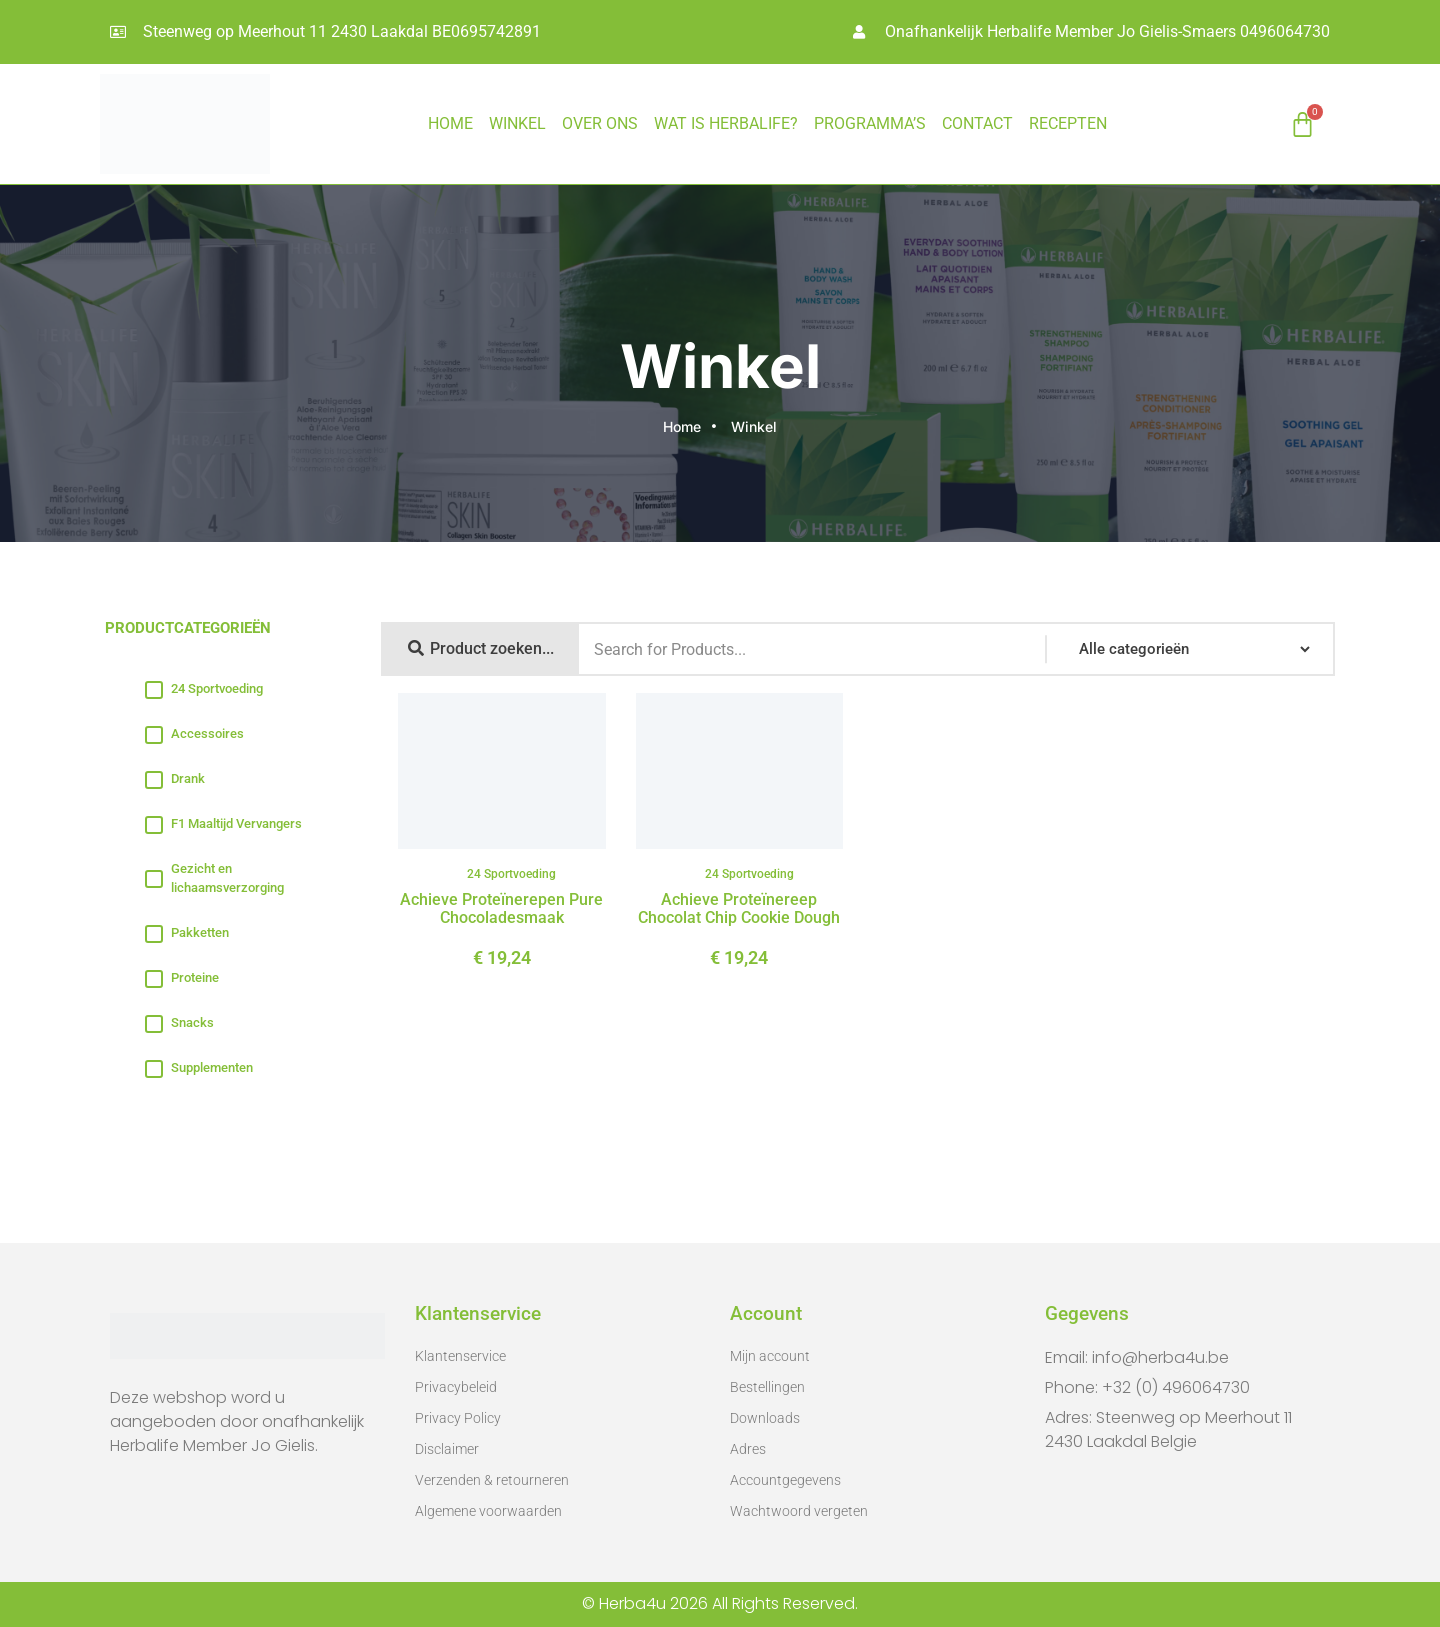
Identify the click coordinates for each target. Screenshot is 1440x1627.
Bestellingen (767, 1387)
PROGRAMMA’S (870, 123)
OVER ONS (600, 123)
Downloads (765, 1418)
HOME (450, 123)
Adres (748, 1449)
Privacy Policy (458, 1418)
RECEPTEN (1068, 123)
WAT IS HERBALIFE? (726, 123)
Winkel (517, 123)
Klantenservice (460, 1356)
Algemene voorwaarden (488, 1511)
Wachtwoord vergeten (799, 1511)
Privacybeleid (456, 1387)
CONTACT (977, 123)
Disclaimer (447, 1449)
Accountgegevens (785, 1480)
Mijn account (770, 1356)
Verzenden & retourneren (492, 1480)
